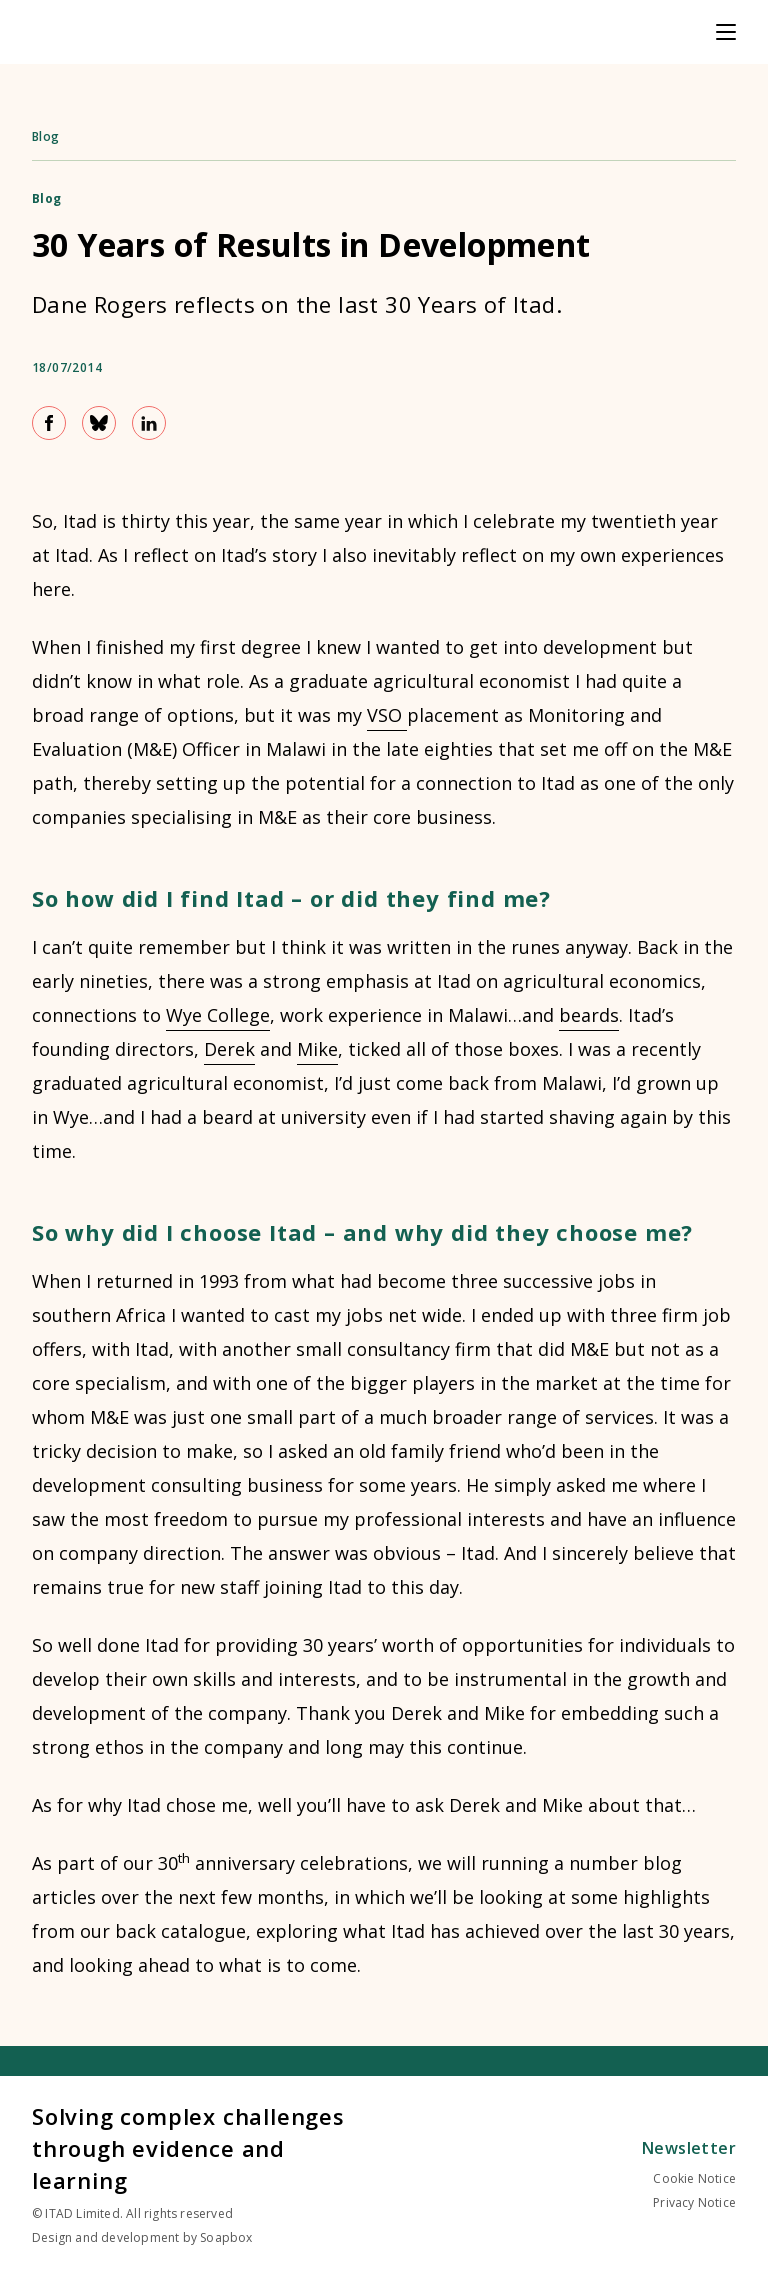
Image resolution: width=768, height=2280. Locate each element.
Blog (46, 136)
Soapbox (226, 2237)
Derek (229, 1049)
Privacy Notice (694, 2202)
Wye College (218, 1015)
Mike (317, 1049)
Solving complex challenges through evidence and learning (188, 2148)
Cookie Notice (694, 2178)
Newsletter (689, 2148)
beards (589, 1015)
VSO (387, 715)
